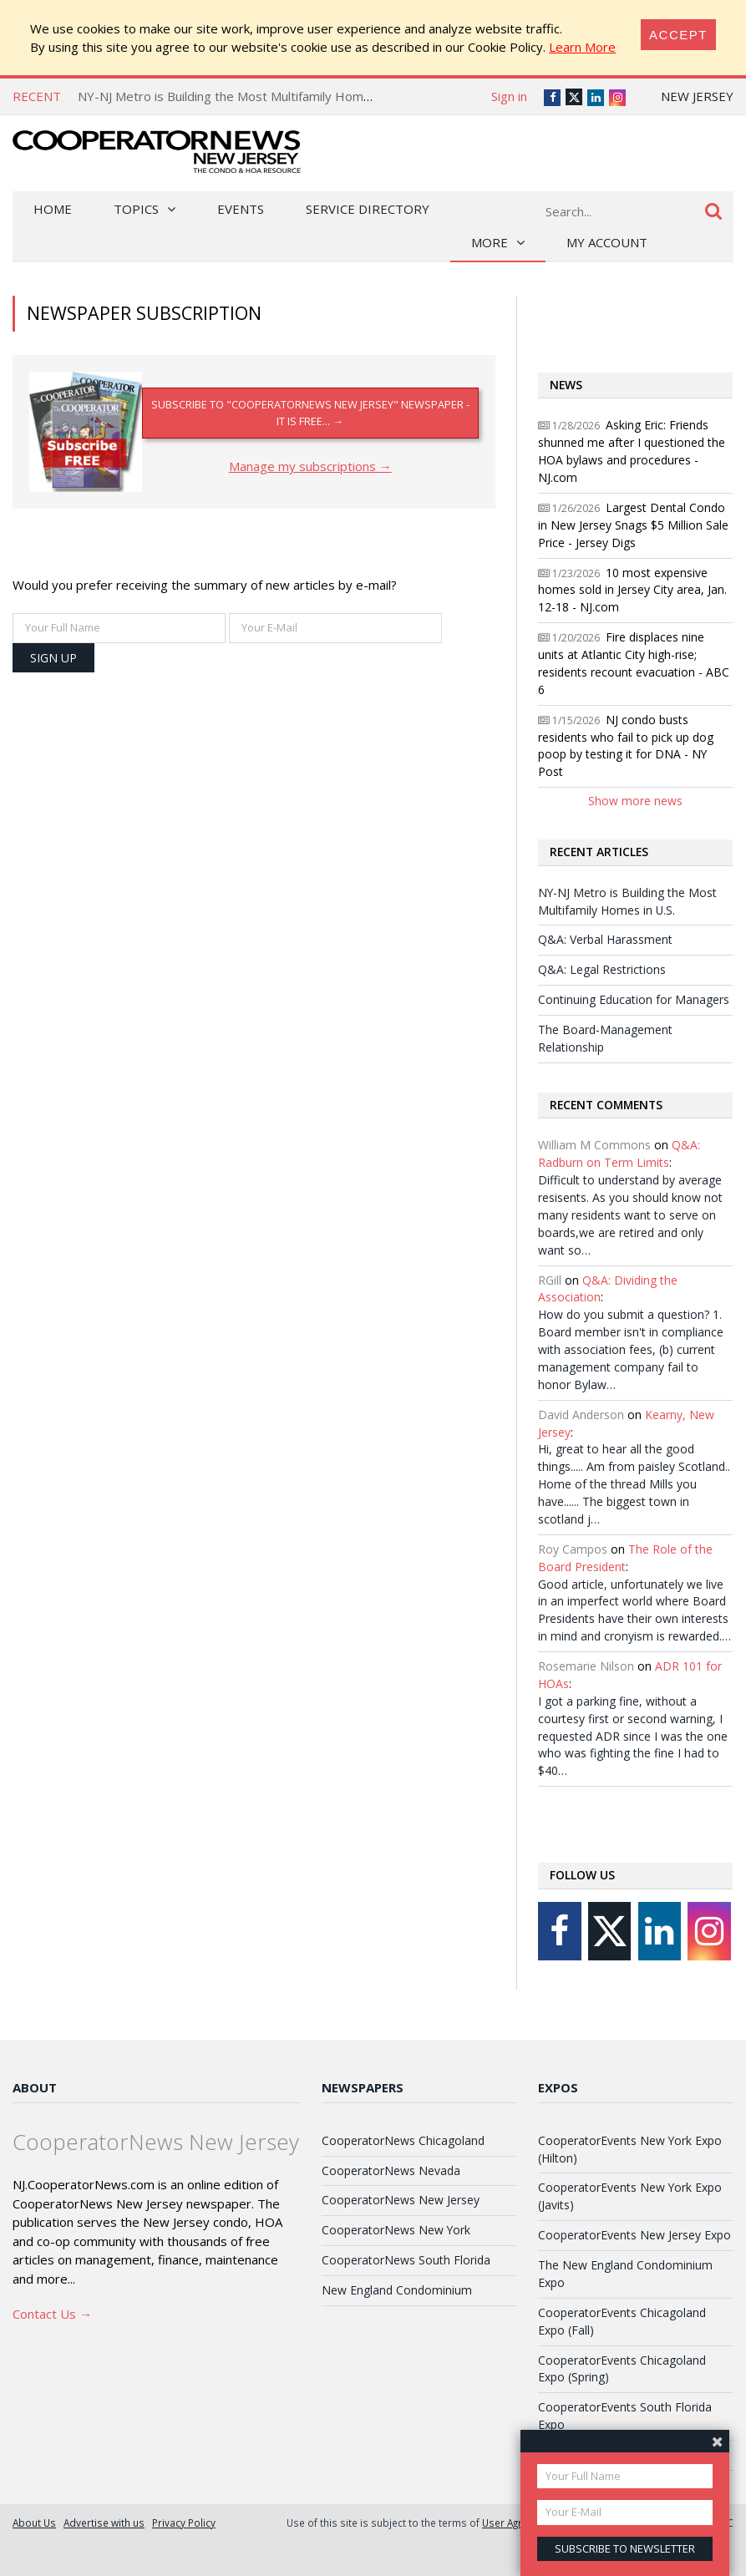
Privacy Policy (184, 2522)
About (35, 2087)
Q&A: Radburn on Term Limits (619, 1153)
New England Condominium (397, 2290)
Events (240, 208)
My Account (606, 242)
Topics (136, 208)
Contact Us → (52, 2313)
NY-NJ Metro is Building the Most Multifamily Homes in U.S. (246, 96)
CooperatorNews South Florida (406, 2260)
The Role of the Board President (625, 1558)
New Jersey (697, 96)
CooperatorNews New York (396, 2230)
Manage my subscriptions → (310, 466)
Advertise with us (104, 2522)
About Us (34, 2522)
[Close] (678, 34)
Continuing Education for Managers (633, 999)
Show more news (635, 801)
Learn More (582, 46)
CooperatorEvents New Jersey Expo (634, 2235)
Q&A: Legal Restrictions (602, 969)
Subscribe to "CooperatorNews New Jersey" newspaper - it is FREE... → (310, 412)
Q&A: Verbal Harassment (605, 939)
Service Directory (367, 208)
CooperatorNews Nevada (391, 2170)
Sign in (509, 96)
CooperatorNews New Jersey (401, 2200)
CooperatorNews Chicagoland (403, 2140)
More (489, 242)
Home (52, 208)
